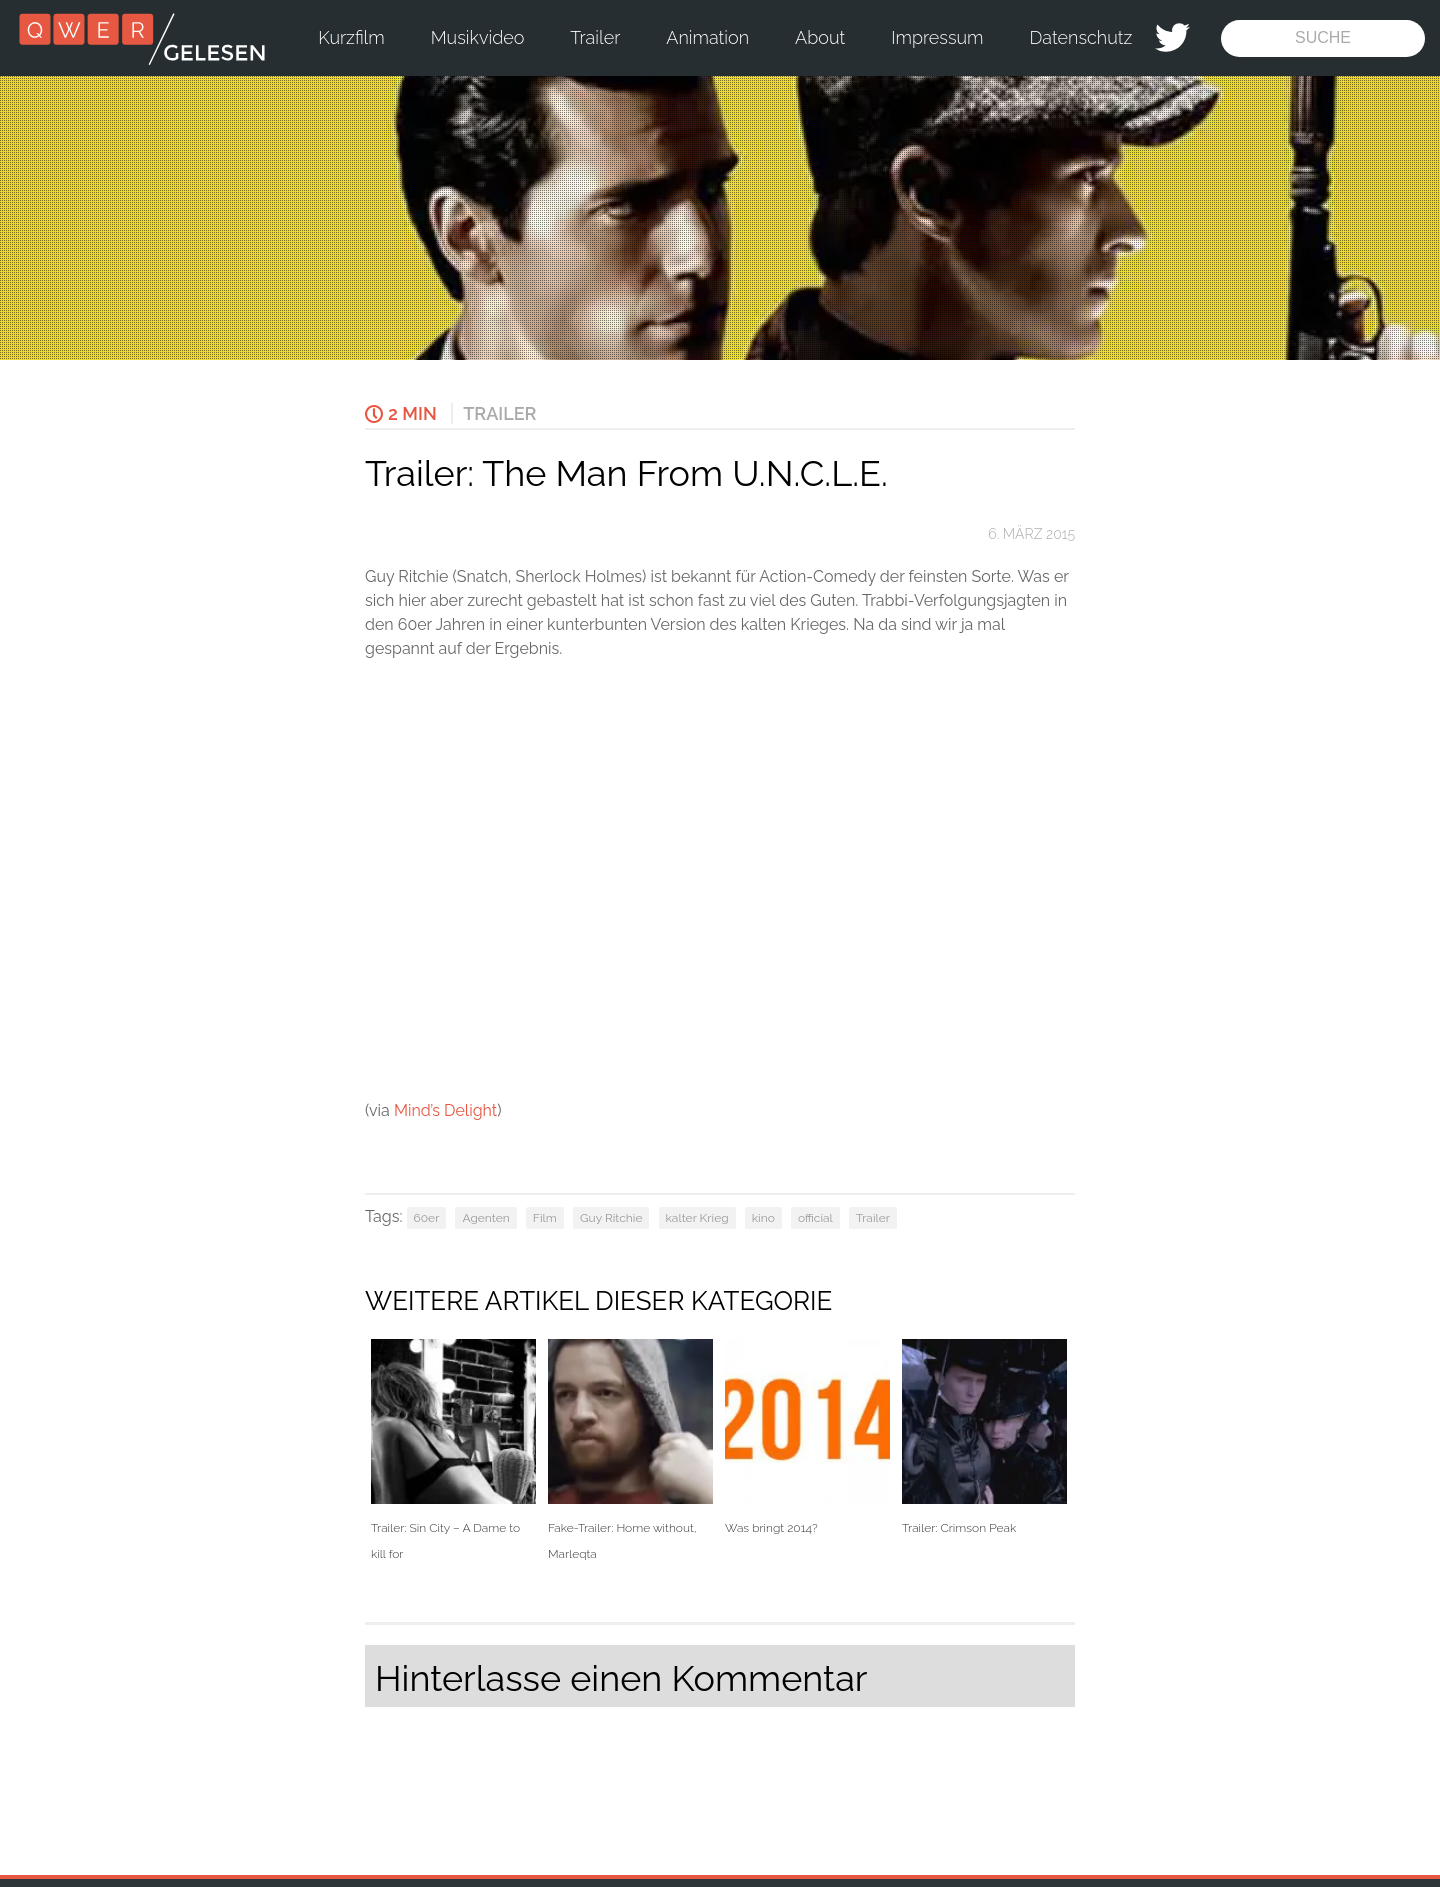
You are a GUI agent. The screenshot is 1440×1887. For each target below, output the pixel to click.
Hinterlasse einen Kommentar (621, 1678)
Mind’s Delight (445, 1110)
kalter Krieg (697, 1218)
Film (545, 1218)
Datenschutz (1081, 37)
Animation (707, 37)
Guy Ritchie (611, 1218)
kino (763, 1218)
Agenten (485, 1218)
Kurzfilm (351, 37)
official (815, 1218)
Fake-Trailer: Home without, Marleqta (630, 1450)
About (820, 37)
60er (427, 1218)
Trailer (595, 37)
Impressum (937, 37)
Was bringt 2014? (807, 1437)
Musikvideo (478, 37)
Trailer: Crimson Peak (984, 1437)
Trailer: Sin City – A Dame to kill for (453, 1450)
